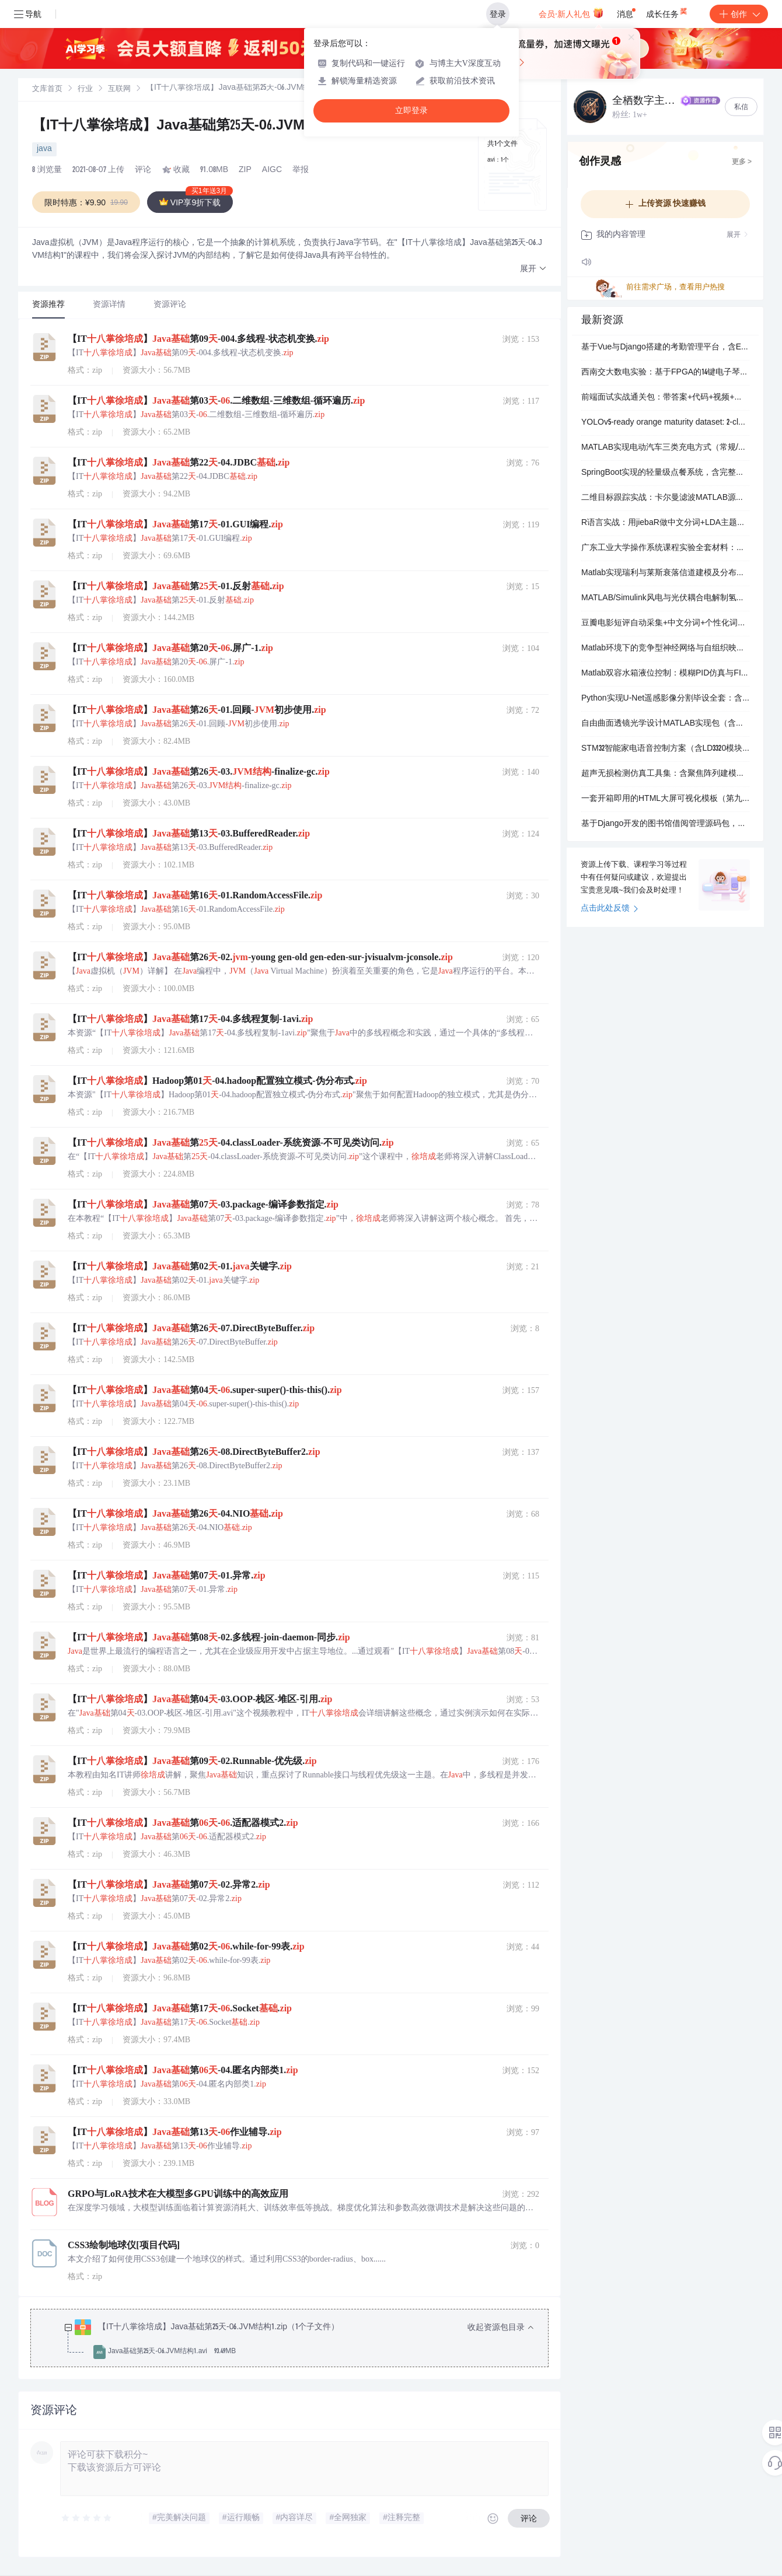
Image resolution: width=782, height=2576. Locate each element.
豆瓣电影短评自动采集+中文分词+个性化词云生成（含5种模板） (665, 624)
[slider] (87, 2518)
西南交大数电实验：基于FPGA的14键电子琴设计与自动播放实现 (665, 373)
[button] (533, 269)
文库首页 (47, 89)
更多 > (742, 162)
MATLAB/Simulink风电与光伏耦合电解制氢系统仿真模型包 (665, 598)
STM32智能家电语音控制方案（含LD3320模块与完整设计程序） (665, 749)
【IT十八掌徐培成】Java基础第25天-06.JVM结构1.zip (198, 127)
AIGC (272, 170)
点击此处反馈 (609, 909)
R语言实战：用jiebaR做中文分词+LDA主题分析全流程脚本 (665, 523)
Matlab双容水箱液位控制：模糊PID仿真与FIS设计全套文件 (665, 674)
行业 (85, 89)
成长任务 (667, 11)
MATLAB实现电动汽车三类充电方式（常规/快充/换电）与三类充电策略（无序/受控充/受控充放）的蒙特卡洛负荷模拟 (665, 448)
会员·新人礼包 (571, 13)
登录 (498, 14)
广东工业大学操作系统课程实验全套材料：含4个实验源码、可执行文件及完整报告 (665, 548)
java (44, 149)
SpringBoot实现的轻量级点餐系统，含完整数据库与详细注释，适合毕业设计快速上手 (665, 473)
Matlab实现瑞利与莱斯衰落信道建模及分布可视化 (665, 573)
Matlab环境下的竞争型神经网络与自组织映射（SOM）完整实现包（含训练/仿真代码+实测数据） (665, 649)
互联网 (119, 89)
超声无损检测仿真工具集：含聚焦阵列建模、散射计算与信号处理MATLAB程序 (665, 774)
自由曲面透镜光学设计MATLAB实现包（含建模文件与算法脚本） (665, 724)
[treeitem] (299, 2340)
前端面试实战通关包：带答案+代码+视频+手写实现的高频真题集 (665, 398)
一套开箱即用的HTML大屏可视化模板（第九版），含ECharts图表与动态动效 (665, 799)
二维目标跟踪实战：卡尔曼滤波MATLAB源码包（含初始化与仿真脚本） (665, 498)
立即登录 (411, 110)
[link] (47, 89)
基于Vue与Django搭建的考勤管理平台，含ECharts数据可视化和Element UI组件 (665, 348)
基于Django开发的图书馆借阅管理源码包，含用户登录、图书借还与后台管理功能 (665, 824)
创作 (739, 14)
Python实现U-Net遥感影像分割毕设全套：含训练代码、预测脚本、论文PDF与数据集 (665, 699)
